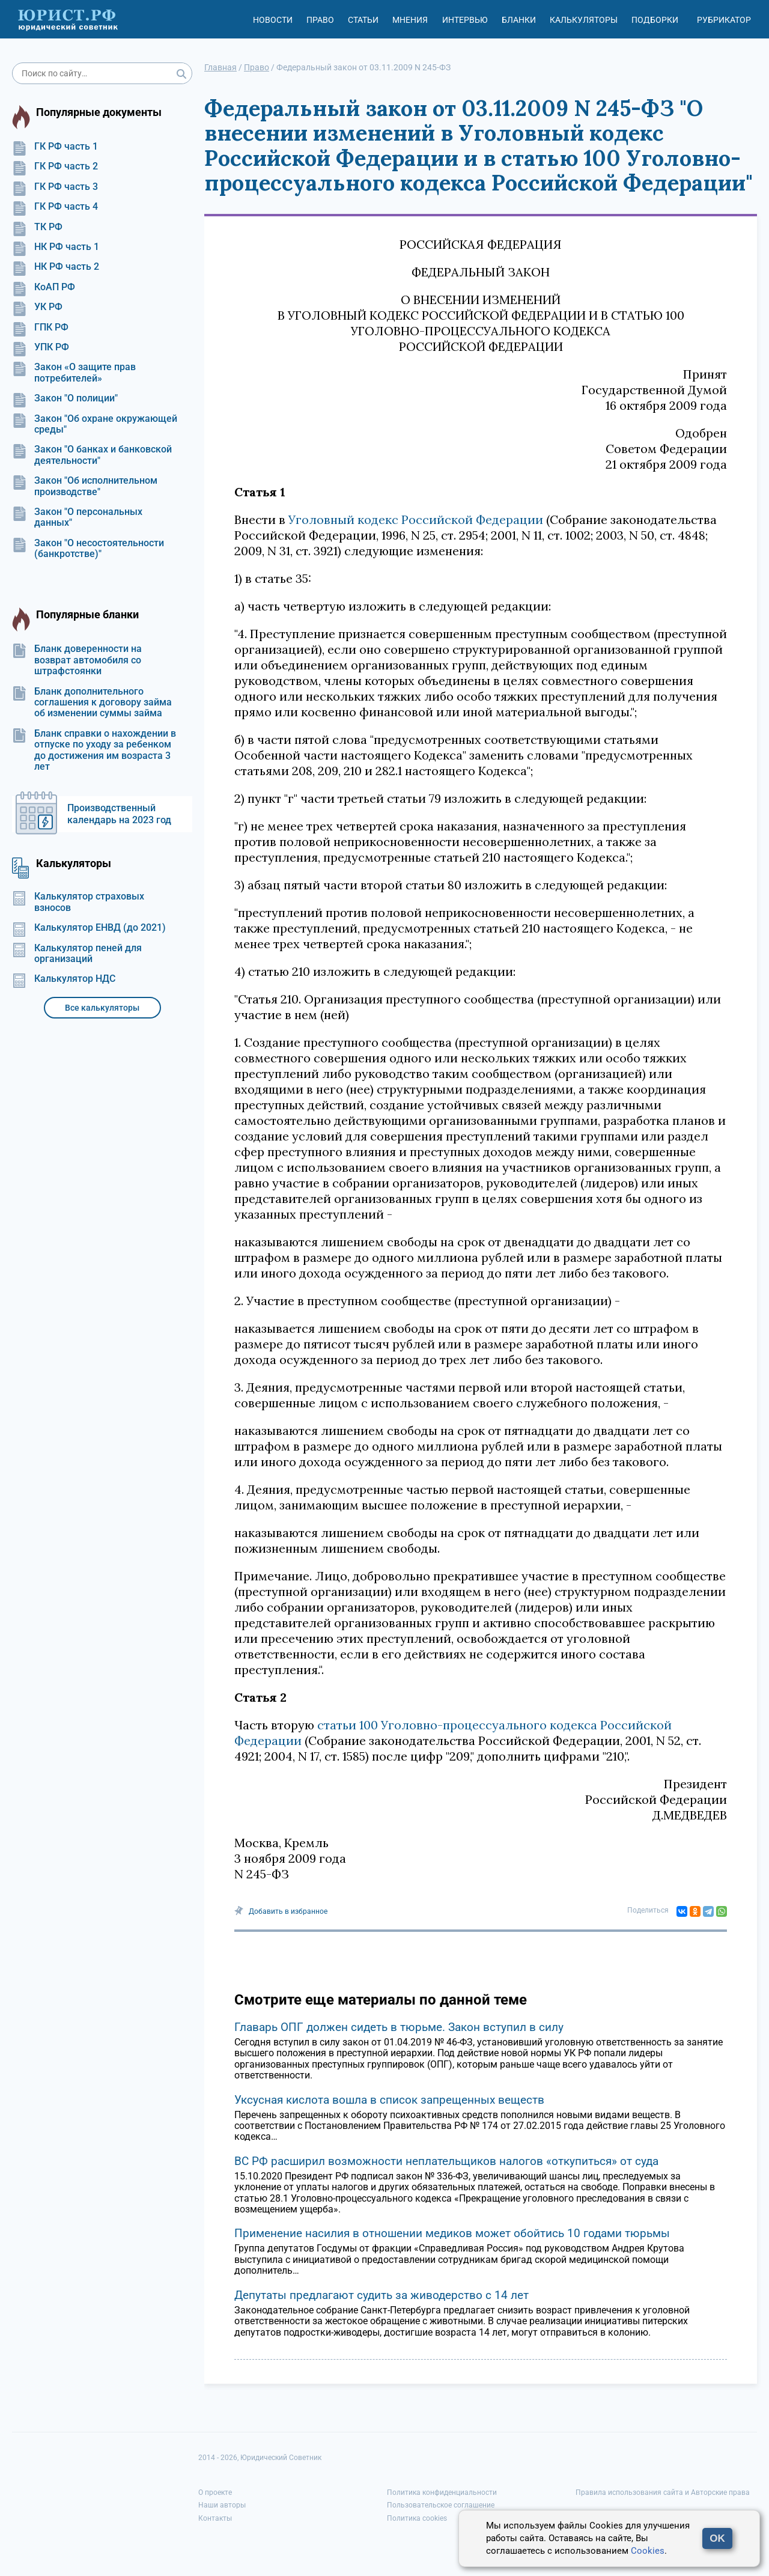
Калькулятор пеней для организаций (77, 953)
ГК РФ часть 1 (55, 146)
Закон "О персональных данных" (77, 517)
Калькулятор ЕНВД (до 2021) (89, 927)
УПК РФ (40, 347)
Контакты (215, 2518)
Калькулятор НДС (63, 978)
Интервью (465, 20)
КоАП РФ (43, 287)
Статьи (363, 20)
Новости (273, 20)
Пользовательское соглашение (440, 2505)
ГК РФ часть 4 (55, 206)
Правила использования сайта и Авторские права (663, 2492)
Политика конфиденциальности (442, 2492)
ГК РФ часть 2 (55, 166)
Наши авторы (222, 2505)
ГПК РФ (40, 327)
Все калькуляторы (102, 1007)
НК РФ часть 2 (55, 266)
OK (717, 2538)
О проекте (215, 2492)
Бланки (519, 20)
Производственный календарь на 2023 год (119, 814)
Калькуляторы (584, 20)
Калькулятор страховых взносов (78, 902)
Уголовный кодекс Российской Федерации (415, 519)
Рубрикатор (724, 20)
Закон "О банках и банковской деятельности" (92, 455)
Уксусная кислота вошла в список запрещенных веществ (389, 2100)
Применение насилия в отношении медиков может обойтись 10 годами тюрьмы (452, 2233)
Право (320, 20)
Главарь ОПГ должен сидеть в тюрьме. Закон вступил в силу (399, 2027)
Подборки (654, 20)
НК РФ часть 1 (55, 247)
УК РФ (37, 307)
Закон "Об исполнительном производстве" (84, 486)
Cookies (647, 2550)
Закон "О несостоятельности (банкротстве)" (88, 548)
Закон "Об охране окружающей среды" (94, 424)
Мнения (410, 20)
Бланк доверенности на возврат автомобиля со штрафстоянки (77, 660)
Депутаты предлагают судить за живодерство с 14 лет (381, 2295)
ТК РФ (37, 227)
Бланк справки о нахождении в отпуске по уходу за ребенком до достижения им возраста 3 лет (94, 750)
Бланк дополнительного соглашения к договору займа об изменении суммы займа (92, 702)
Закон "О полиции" (65, 398)
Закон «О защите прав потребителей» (74, 372)
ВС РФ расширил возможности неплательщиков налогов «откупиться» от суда (446, 2161)
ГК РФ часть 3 (55, 186)
